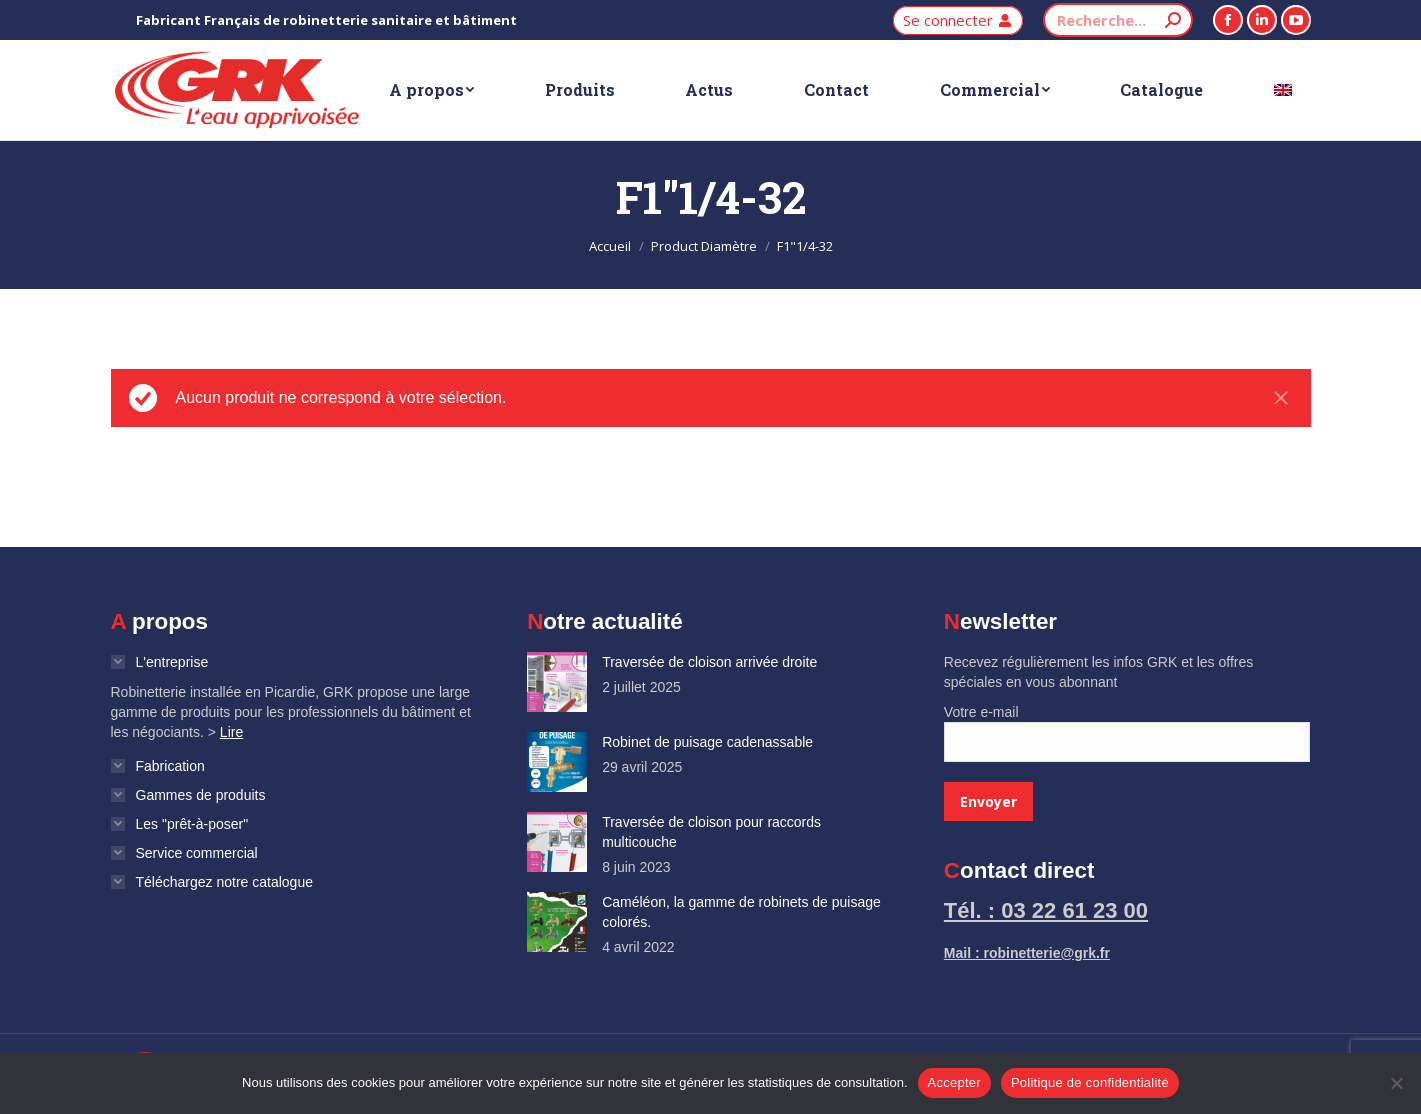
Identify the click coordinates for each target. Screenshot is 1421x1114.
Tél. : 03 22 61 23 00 (1046, 910)
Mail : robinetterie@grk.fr (1027, 953)
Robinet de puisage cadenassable (707, 742)
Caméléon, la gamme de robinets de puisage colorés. (741, 912)
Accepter (954, 1082)
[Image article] (557, 682)
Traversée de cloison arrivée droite (709, 662)
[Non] (1396, 1083)
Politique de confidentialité (1090, 1082)
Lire (231, 732)
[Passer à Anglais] (1283, 90)
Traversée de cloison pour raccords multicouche (711, 832)
